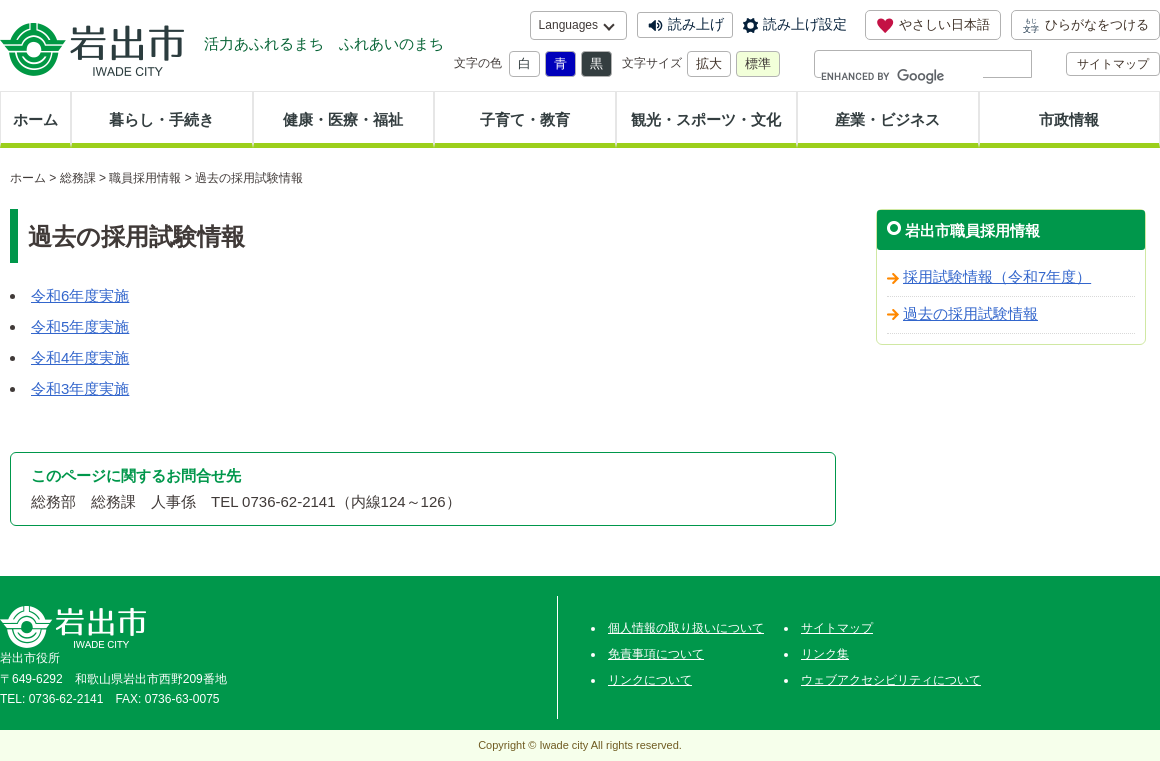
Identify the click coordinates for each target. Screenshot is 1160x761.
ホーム (35, 119)
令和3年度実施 (80, 388)
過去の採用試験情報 (970, 314)
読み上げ (696, 24)
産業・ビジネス (887, 119)
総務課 (78, 178)
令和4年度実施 (80, 357)
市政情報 (1069, 119)
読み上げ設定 (805, 24)
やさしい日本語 (933, 25)
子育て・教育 (525, 119)
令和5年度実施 (80, 326)
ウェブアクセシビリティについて (891, 680)
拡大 (709, 63)
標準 (758, 63)
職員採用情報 (145, 178)
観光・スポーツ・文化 (706, 119)
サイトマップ (1113, 64)
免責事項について (656, 654)
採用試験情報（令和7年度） (997, 277)
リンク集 (825, 654)
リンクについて (650, 680)
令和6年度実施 (80, 295)
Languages (568, 25)
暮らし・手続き (161, 119)
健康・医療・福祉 (343, 119)
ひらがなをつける (1085, 25)
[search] (902, 76)
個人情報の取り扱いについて (686, 628)
